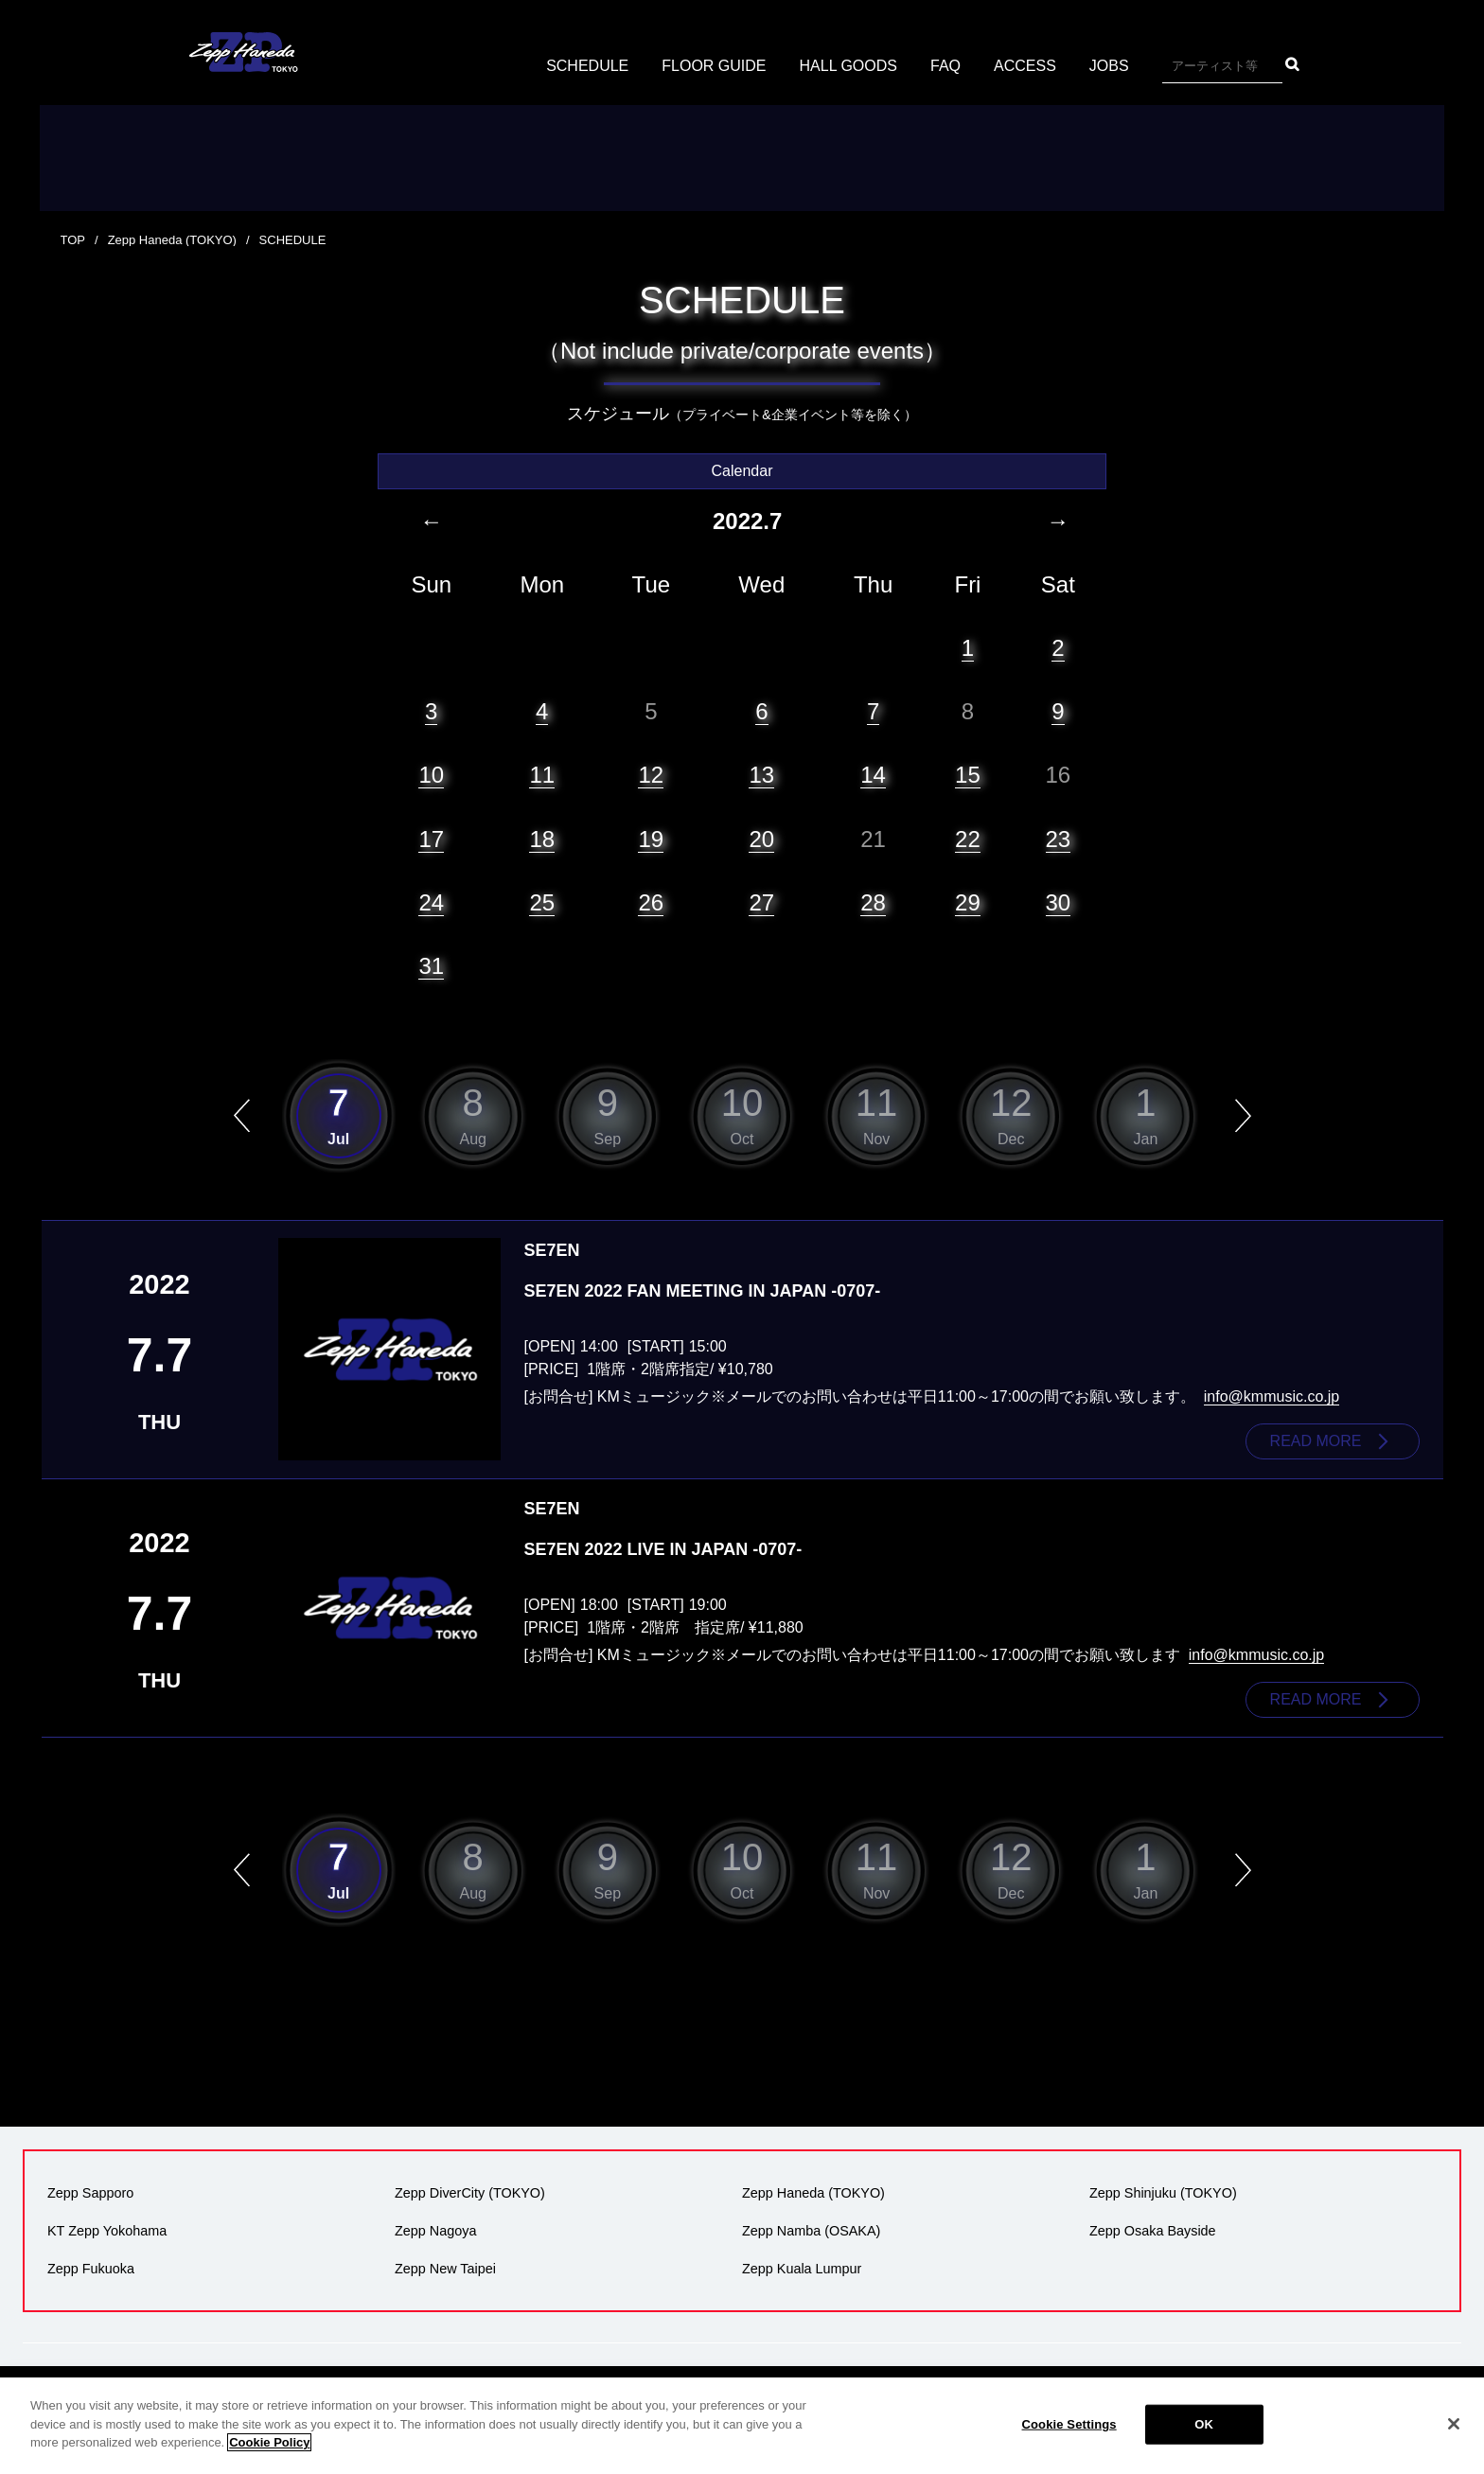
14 (873, 774)
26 (650, 902)
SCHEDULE (587, 66)
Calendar (742, 471)
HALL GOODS (848, 66)
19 (650, 839)
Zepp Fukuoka (90, 2268)
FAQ (945, 66)
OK (1203, 2424)
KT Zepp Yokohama (107, 2230)
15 (967, 774)
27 (761, 902)
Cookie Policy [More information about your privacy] (269, 2442)
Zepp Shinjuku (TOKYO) (1163, 2192)
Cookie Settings (1069, 2424)
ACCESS (1025, 66)
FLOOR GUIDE (714, 66)
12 (650, 774)
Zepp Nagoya (435, 2230)
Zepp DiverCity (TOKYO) (470, 2192)
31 (431, 966)
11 (542, 774)
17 (431, 839)
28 (873, 902)
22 (967, 839)
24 (431, 902)
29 (967, 902)
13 (761, 774)
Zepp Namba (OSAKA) (811, 2230)
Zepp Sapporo (90, 2192)
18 (542, 839)
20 (761, 839)
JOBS (1109, 66)
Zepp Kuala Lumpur (801, 2268)
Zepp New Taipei (445, 2268)
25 (542, 902)
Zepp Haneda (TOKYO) (172, 240)
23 (1058, 839)
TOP (73, 240)
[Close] (1454, 2424)
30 (1058, 902)
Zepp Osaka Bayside (1152, 2230)
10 (431, 774)
